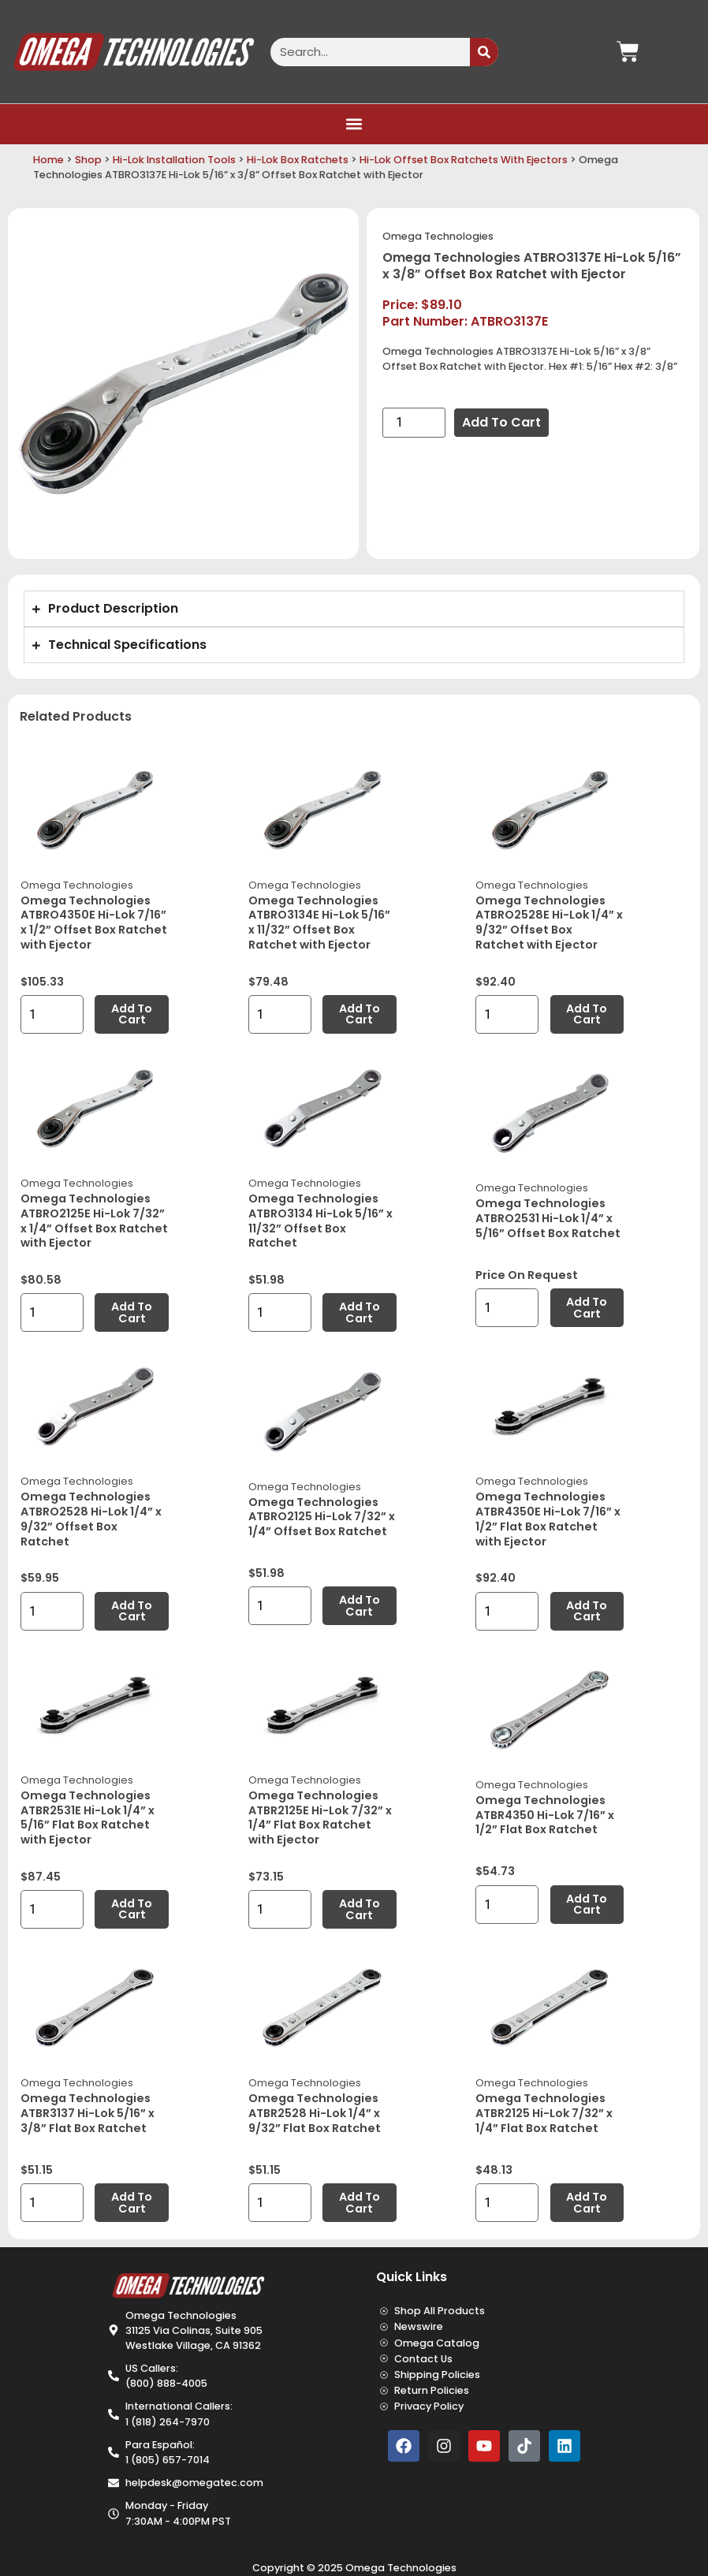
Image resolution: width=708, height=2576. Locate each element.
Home (48, 159)
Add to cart (501, 422)
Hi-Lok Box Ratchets (297, 159)
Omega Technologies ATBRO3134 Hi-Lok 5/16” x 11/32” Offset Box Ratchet (320, 1221)
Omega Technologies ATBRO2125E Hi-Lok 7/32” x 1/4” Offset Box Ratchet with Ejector (94, 1221)
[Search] (484, 52)
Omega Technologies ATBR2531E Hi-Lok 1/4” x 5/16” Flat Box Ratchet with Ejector (87, 1817)
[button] (354, 124)
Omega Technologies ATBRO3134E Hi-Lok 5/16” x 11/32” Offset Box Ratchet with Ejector (319, 922)
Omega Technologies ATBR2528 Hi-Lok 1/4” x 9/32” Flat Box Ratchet (314, 2112)
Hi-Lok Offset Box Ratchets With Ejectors (464, 159)
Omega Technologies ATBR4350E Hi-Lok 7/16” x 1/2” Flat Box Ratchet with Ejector (547, 1519)
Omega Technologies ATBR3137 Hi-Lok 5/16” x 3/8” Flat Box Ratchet (87, 2112)
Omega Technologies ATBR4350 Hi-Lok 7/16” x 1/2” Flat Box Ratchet (544, 1814)
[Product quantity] (413, 423)
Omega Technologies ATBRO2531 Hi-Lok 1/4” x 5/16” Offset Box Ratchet (547, 1217)
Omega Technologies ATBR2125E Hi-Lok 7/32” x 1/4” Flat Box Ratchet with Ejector (320, 1817)
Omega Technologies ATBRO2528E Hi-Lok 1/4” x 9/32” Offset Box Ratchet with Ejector (549, 922)
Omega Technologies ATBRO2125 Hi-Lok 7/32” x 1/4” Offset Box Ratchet (321, 1516)
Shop (88, 159)
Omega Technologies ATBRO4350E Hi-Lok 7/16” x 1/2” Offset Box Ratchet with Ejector (93, 922)
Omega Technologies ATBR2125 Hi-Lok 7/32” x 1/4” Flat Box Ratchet (544, 2112)
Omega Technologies (438, 236)
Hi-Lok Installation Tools (174, 159)
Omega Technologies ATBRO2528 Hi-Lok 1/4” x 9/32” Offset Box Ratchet (91, 1519)
